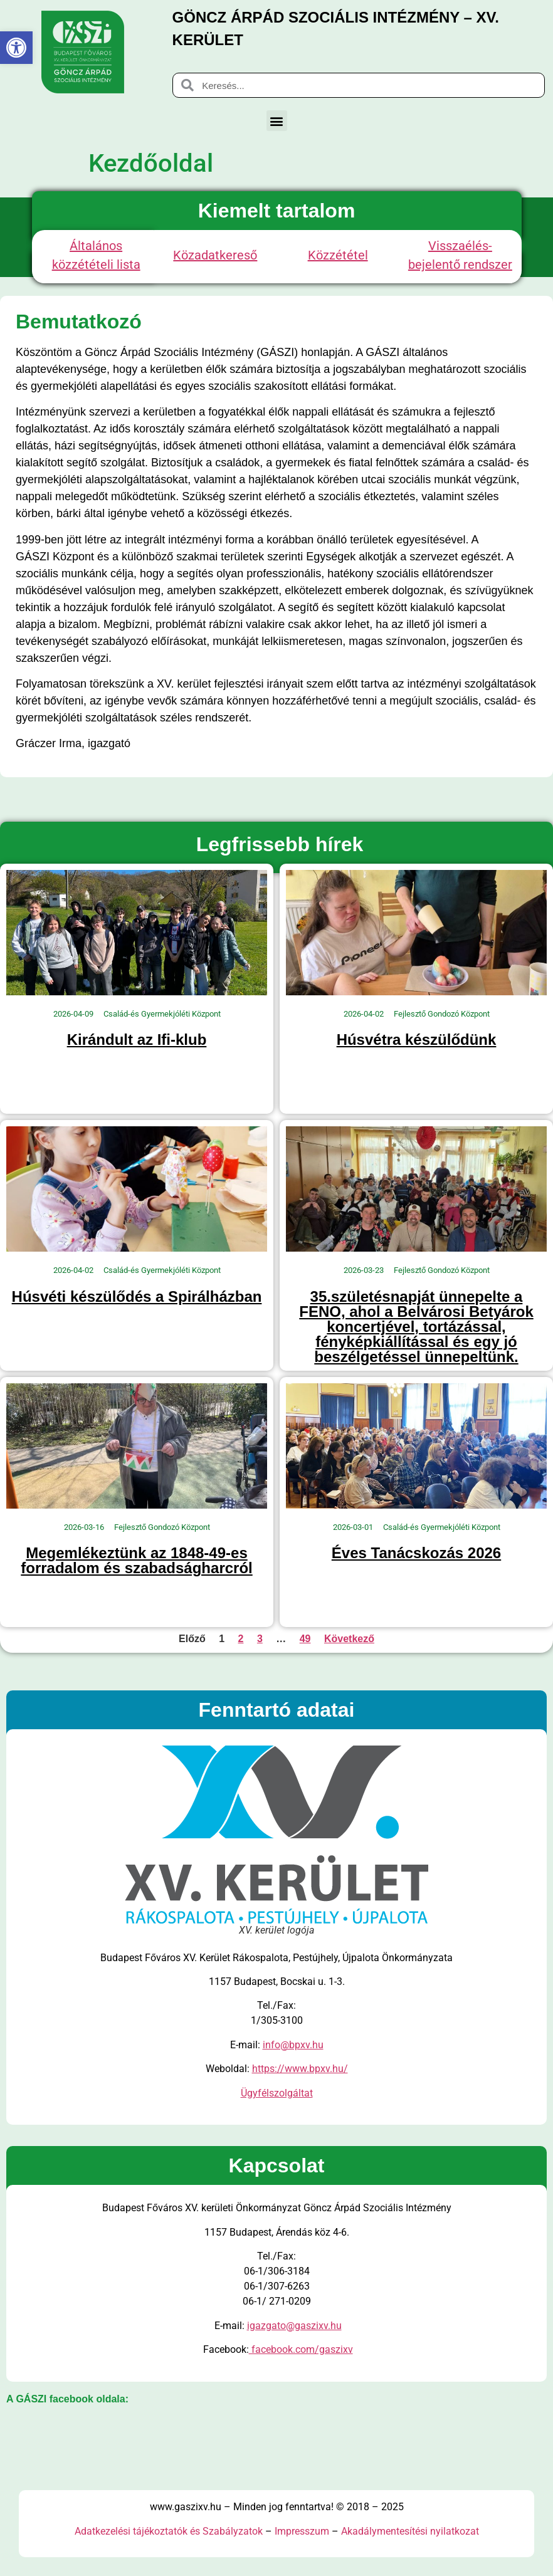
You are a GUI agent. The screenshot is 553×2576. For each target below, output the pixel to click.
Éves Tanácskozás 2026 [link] (416, 1552)
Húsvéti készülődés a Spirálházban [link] (137, 1296)
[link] (16, 47)
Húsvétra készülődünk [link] (417, 1039)
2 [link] (241, 1638)
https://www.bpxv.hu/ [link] (300, 2069)
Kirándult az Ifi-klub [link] (137, 1039)
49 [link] (305, 1638)
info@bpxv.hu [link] (293, 2045)
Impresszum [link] (302, 2531)
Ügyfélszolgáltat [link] (277, 2093)
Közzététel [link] (338, 255)
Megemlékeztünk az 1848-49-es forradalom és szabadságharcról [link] (136, 1560)
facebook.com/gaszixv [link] (301, 2349)
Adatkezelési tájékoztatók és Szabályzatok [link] (169, 2531)
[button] (276, 120)
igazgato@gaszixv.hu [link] (294, 2326)
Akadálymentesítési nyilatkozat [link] (410, 2531)
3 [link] (260, 1638)
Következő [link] (349, 1638)
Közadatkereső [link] (215, 255)
